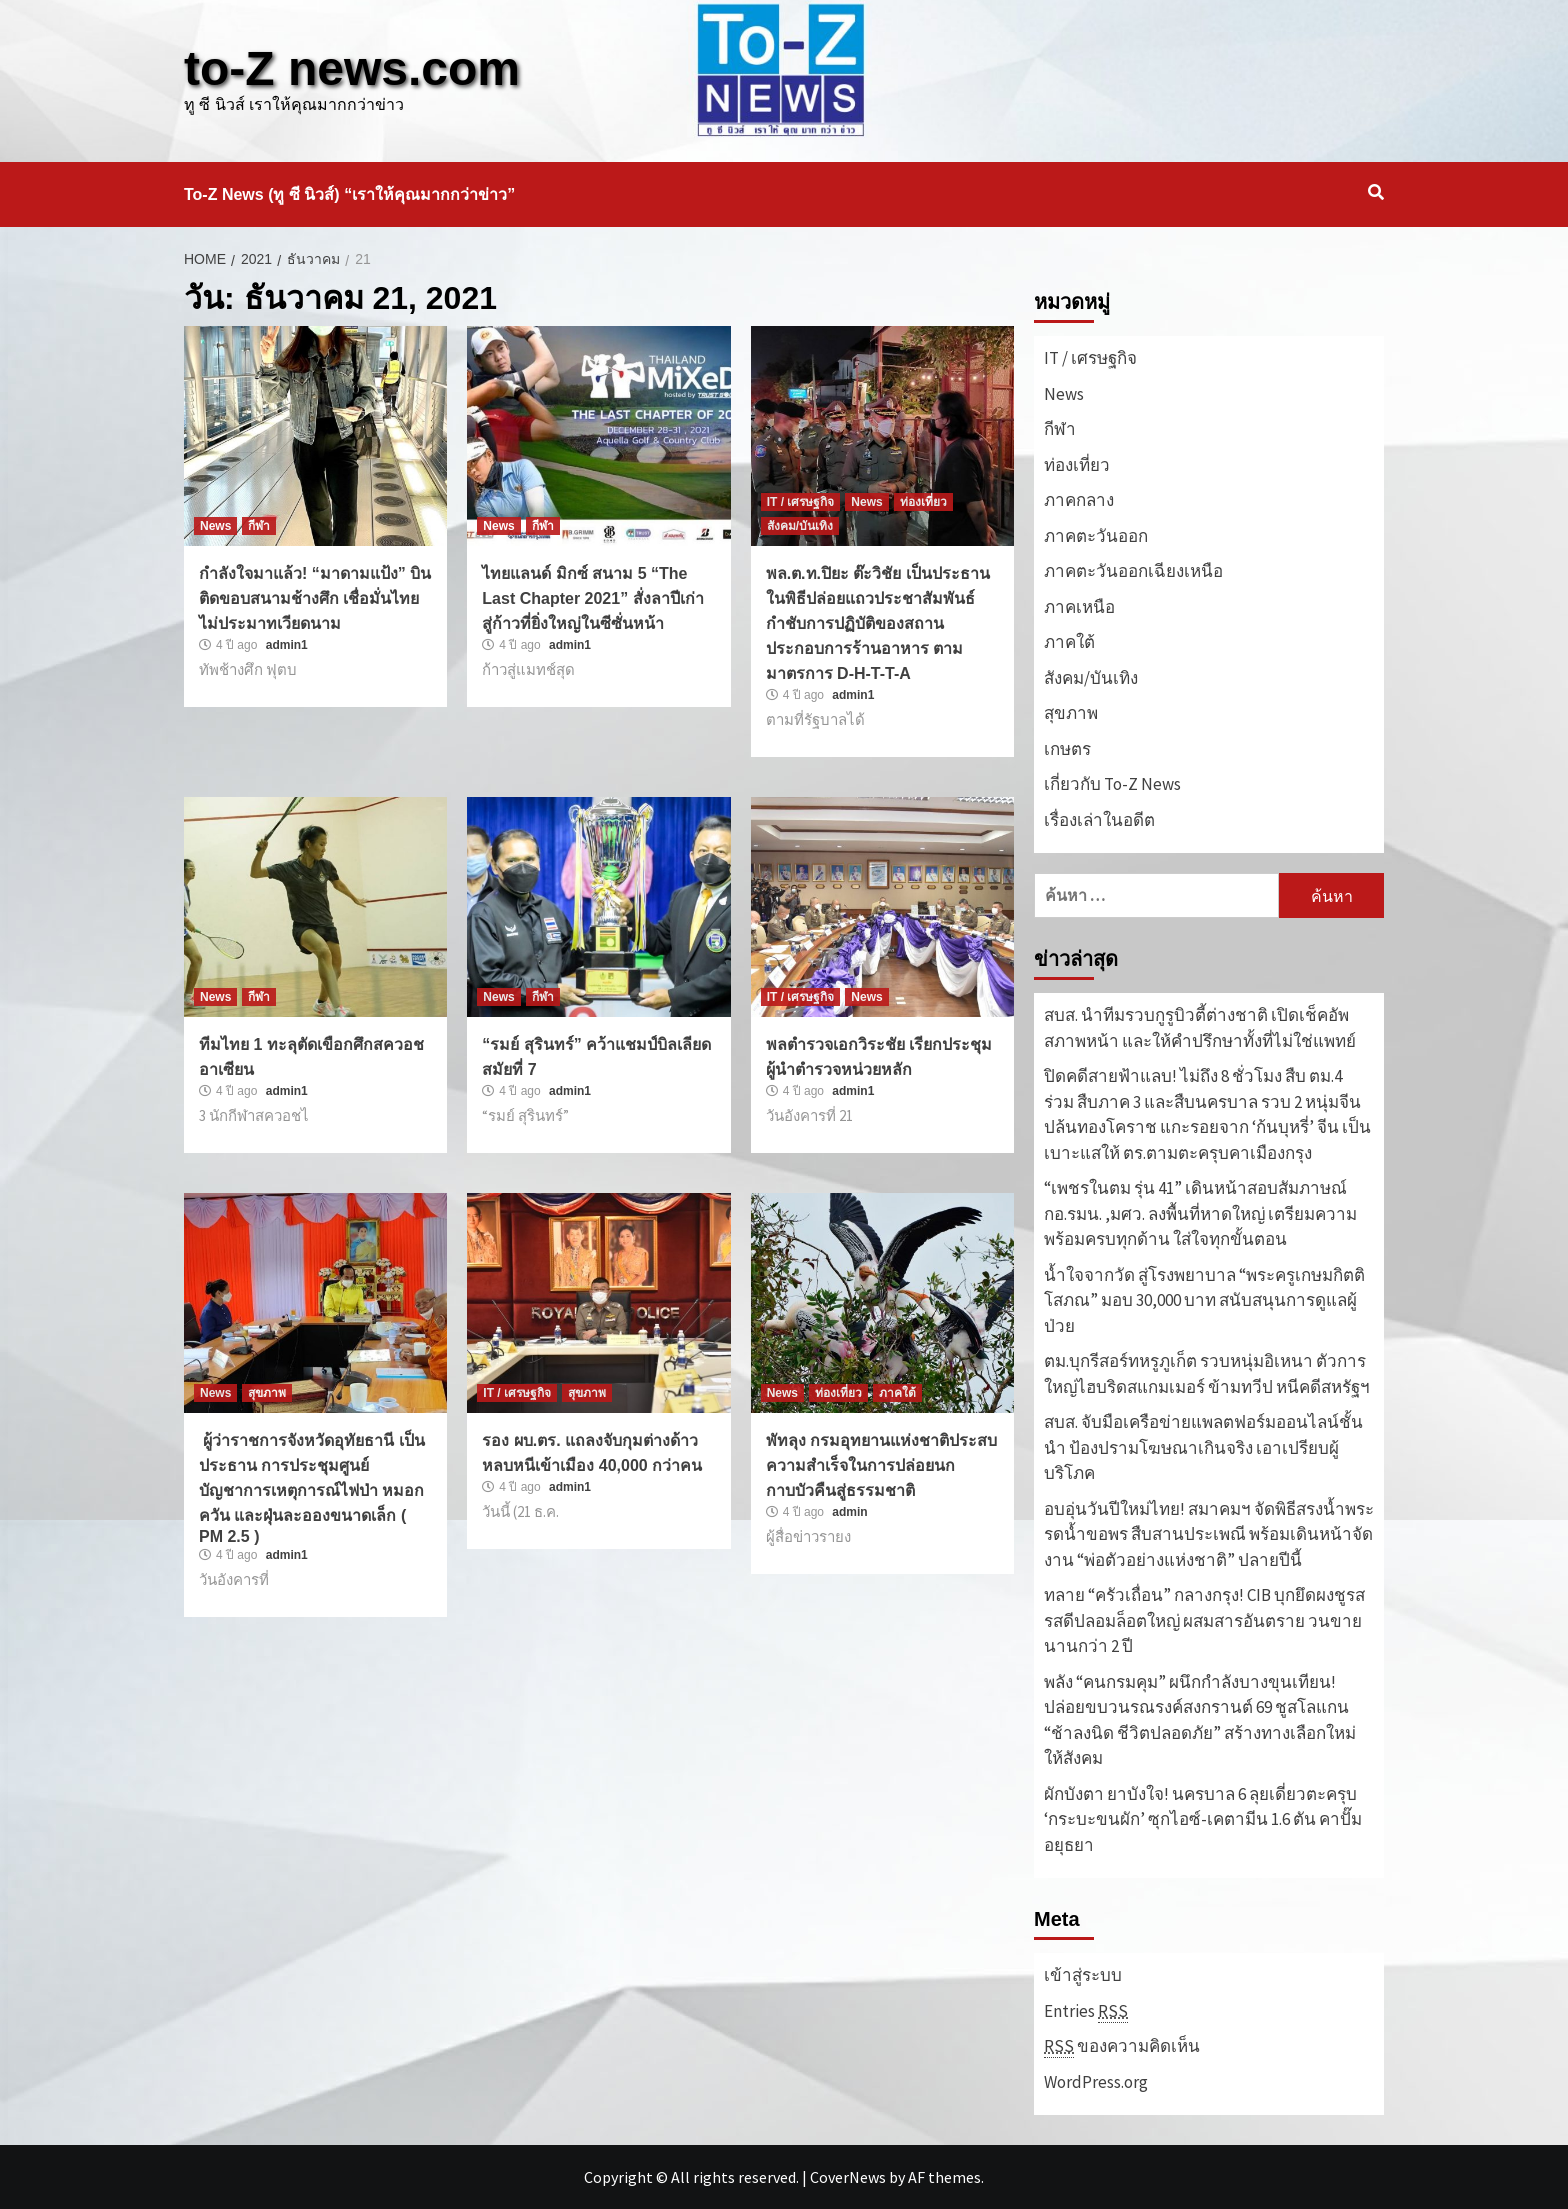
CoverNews (848, 2177)
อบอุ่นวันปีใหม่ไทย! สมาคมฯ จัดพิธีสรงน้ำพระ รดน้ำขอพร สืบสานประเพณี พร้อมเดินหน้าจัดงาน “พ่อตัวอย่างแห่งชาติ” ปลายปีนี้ (1209, 1534)
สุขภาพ (267, 1393)
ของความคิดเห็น (1122, 2046)
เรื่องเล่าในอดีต (1099, 820)
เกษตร (1067, 749)
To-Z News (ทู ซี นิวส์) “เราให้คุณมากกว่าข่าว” (349, 194)
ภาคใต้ (897, 1393)
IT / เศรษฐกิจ (801, 502)
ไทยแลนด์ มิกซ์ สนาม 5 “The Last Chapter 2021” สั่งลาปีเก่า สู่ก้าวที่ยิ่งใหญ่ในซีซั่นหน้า (592, 598)
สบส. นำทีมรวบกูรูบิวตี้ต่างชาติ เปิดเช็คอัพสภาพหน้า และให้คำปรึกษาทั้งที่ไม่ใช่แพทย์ (1200, 1028)
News (215, 526)
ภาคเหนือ (1079, 607)
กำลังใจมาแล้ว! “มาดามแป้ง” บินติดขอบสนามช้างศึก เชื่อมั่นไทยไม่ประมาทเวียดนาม (315, 598)
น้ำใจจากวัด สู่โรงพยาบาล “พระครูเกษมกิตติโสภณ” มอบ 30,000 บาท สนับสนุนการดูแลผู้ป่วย (1204, 1300)
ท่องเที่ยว (923, 502)
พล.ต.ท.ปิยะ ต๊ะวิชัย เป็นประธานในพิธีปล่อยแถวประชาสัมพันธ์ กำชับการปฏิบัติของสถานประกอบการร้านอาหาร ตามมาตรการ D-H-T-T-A (878, 623)
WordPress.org (1096, 2082)
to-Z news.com (352, 68)
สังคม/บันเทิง (800, 526)
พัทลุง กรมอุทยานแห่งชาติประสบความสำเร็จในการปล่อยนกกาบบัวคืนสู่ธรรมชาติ (881, 1465)
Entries (1086, 2011)
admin (849, 1512)
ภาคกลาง (1079, 500)
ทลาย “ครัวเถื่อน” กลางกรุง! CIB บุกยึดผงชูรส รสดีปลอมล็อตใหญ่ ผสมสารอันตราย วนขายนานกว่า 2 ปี (1204, 1620)
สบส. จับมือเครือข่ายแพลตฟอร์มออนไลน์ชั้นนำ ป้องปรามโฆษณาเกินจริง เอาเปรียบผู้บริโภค (1203, 1447)
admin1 (287, 645)
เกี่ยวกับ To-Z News (1112, 784)
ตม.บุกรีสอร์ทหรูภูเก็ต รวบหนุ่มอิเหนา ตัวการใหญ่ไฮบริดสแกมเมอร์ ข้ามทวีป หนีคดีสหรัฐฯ (1207, 1374)
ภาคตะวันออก (1096, 536)
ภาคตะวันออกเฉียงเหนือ (1133, 571)
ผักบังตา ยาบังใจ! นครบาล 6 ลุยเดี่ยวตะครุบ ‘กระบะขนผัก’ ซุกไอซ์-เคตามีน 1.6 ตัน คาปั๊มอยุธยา (1203, 1819)
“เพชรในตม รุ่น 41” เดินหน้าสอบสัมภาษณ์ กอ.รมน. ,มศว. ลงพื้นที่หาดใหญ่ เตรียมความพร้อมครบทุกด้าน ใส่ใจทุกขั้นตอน (1200, 1213)
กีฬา (259, 526)
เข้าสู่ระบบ (1083, 1975)
